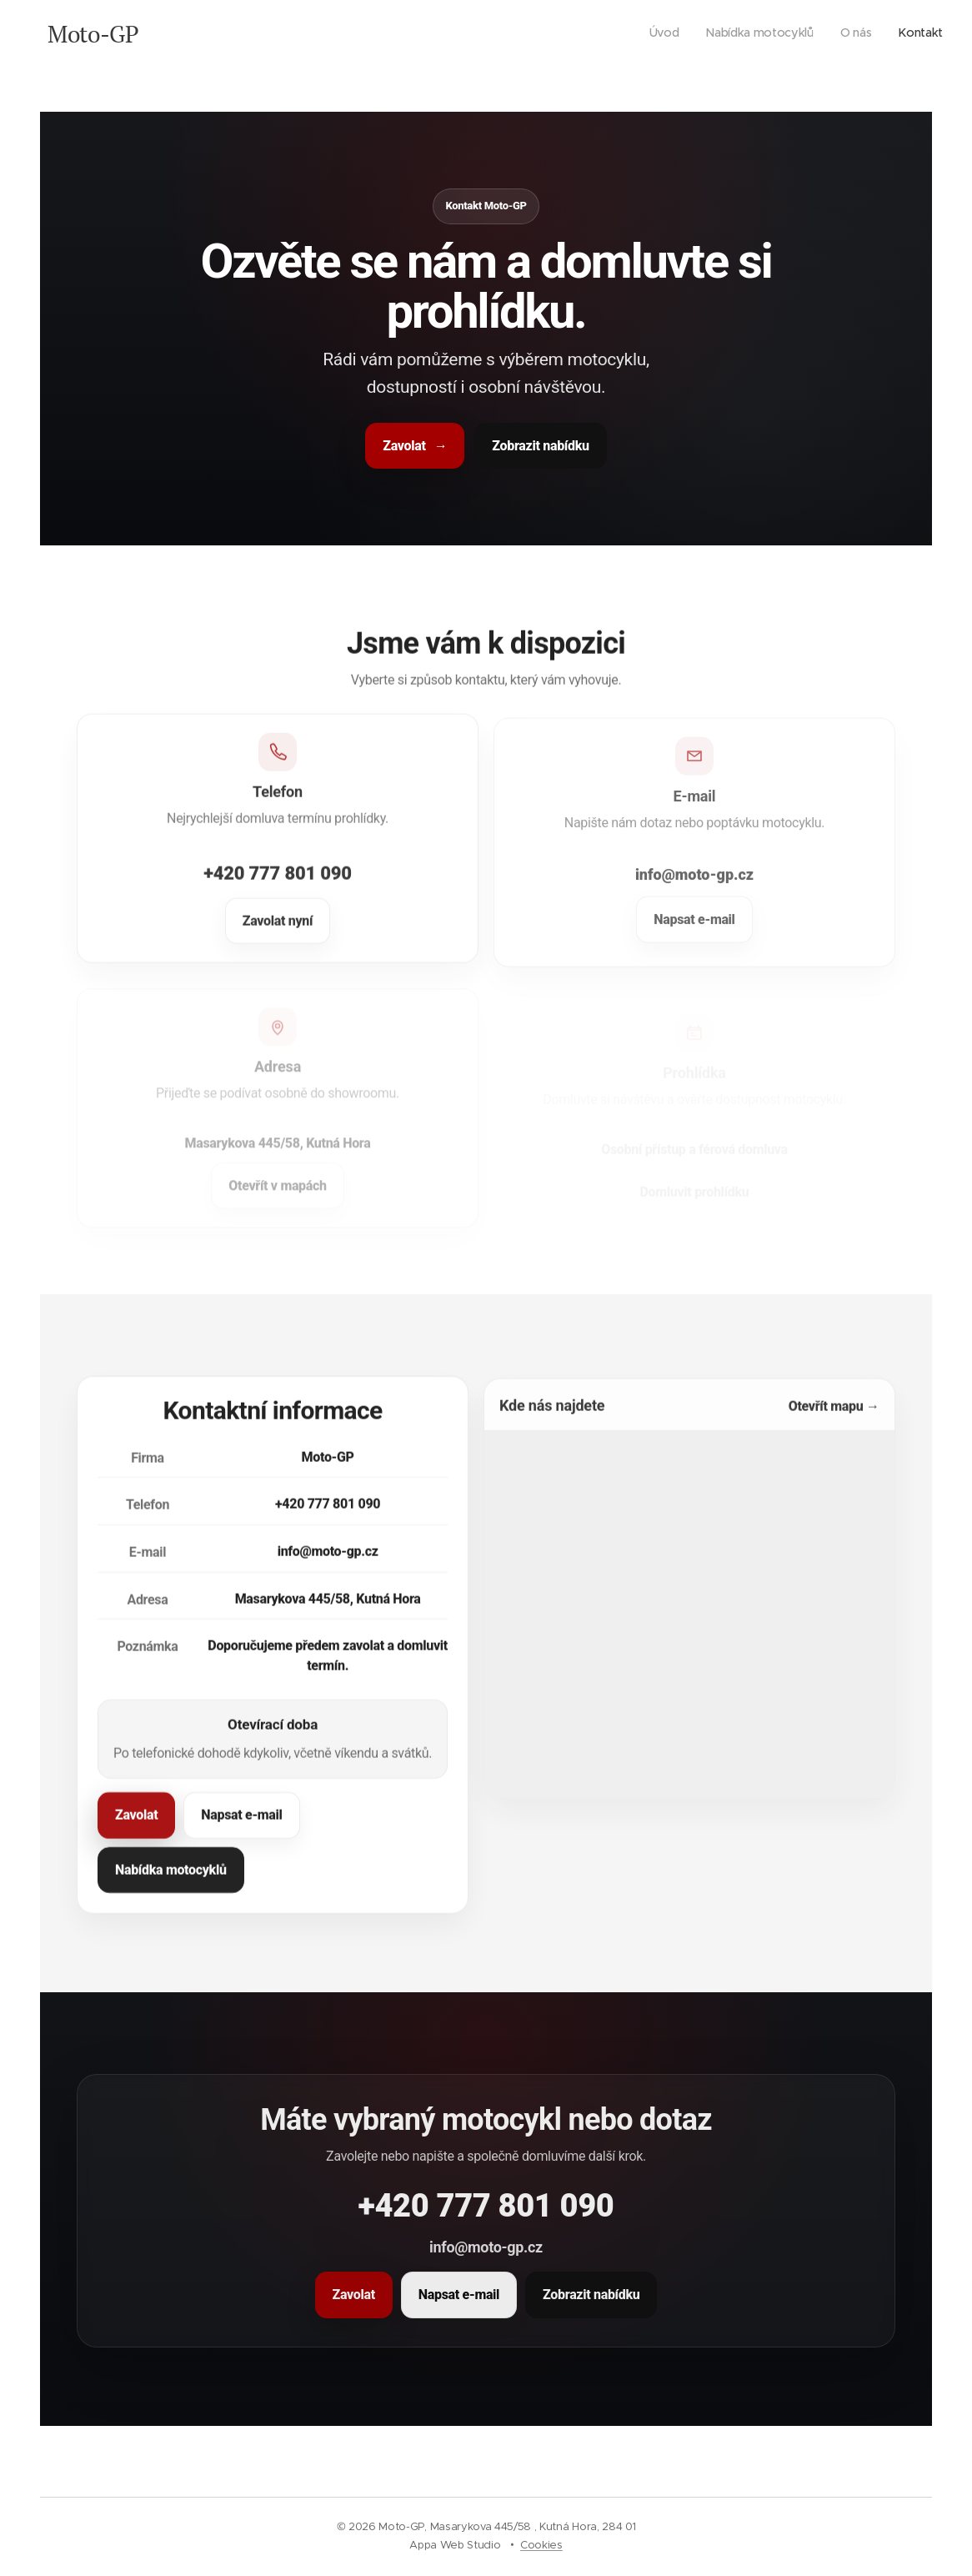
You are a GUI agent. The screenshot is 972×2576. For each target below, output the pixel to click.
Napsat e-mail (241, 1827)
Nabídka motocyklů (171, 1883)
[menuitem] (867, 34)
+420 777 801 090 (277, 889)
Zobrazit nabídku (540, 445)
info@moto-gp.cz (328, 1564)
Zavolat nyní (278, 938)
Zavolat (415, 445)
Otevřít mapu (834, 1422)
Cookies (541, 2545)
